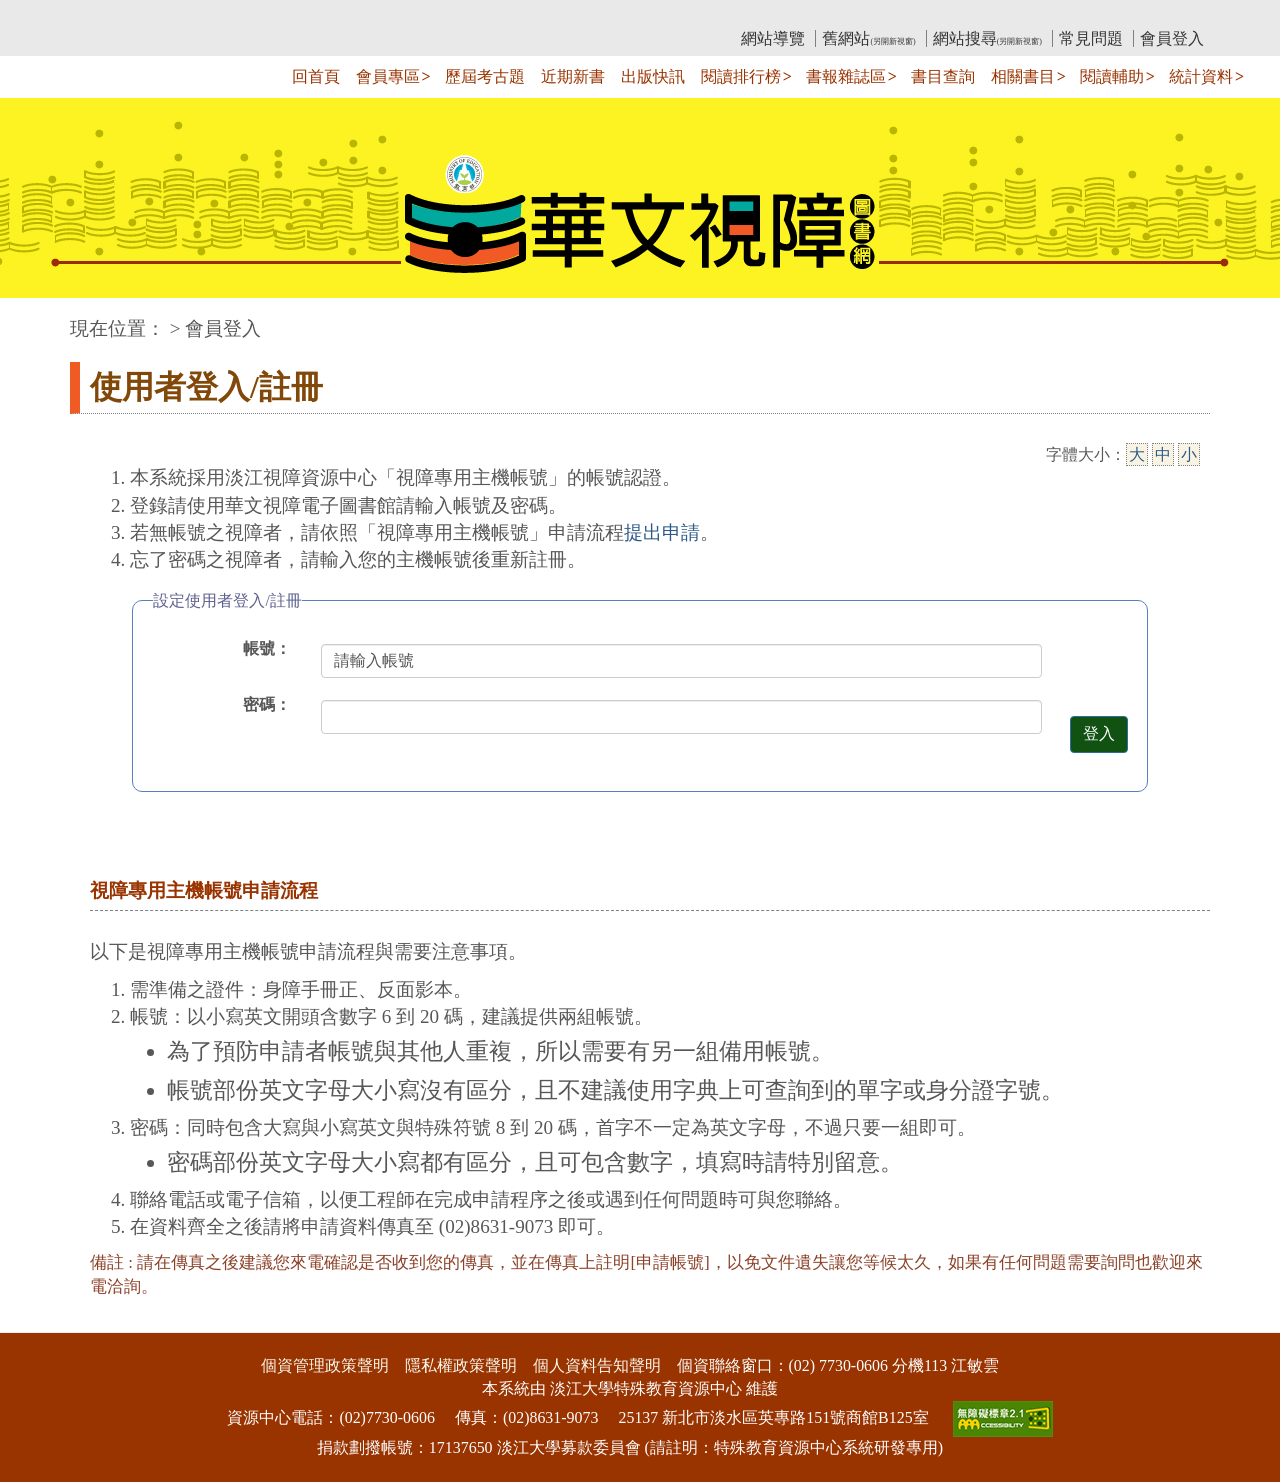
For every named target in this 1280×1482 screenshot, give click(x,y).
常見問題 (1091, 38)
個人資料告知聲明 (597, 1365)
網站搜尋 (987, 38)
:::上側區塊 (108, 15)
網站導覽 (773, 38)
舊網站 (868, 38)
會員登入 (1172, 38)
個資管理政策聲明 (325, 1365)
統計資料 (1201, 76)
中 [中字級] (1163, 454)
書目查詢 (943, 76)
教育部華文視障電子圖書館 (247, 15)
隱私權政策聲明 (461, 1365)
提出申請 (662, 532)
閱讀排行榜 (741, 76)
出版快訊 (653, 76)
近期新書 (573, 76)
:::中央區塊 (38, 318)
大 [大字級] (1137, 454)
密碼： (267, 704)
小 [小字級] (1189, 454)
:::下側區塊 (38, 1320)
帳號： (267, 648)
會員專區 (388, 76)
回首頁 (316, 76)
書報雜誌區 (846, 76)
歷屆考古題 (485, 76)
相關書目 (1023, 76)
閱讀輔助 (1112, 76)
